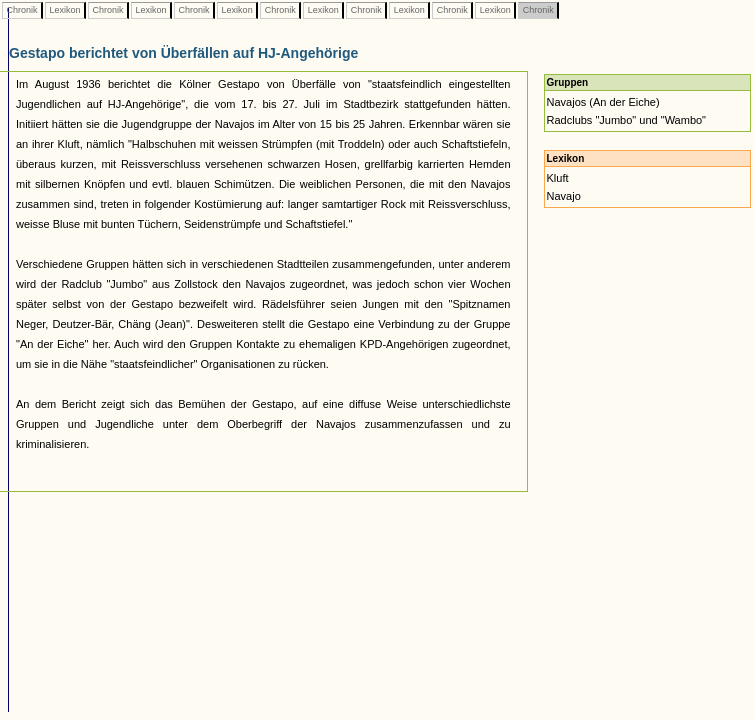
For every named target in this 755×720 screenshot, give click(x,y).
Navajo (564, 196)
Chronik (22, 10)
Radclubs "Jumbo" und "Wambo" (627, 120)
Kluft (558, 178)
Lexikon (65, 10)
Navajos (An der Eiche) (603, 102)
